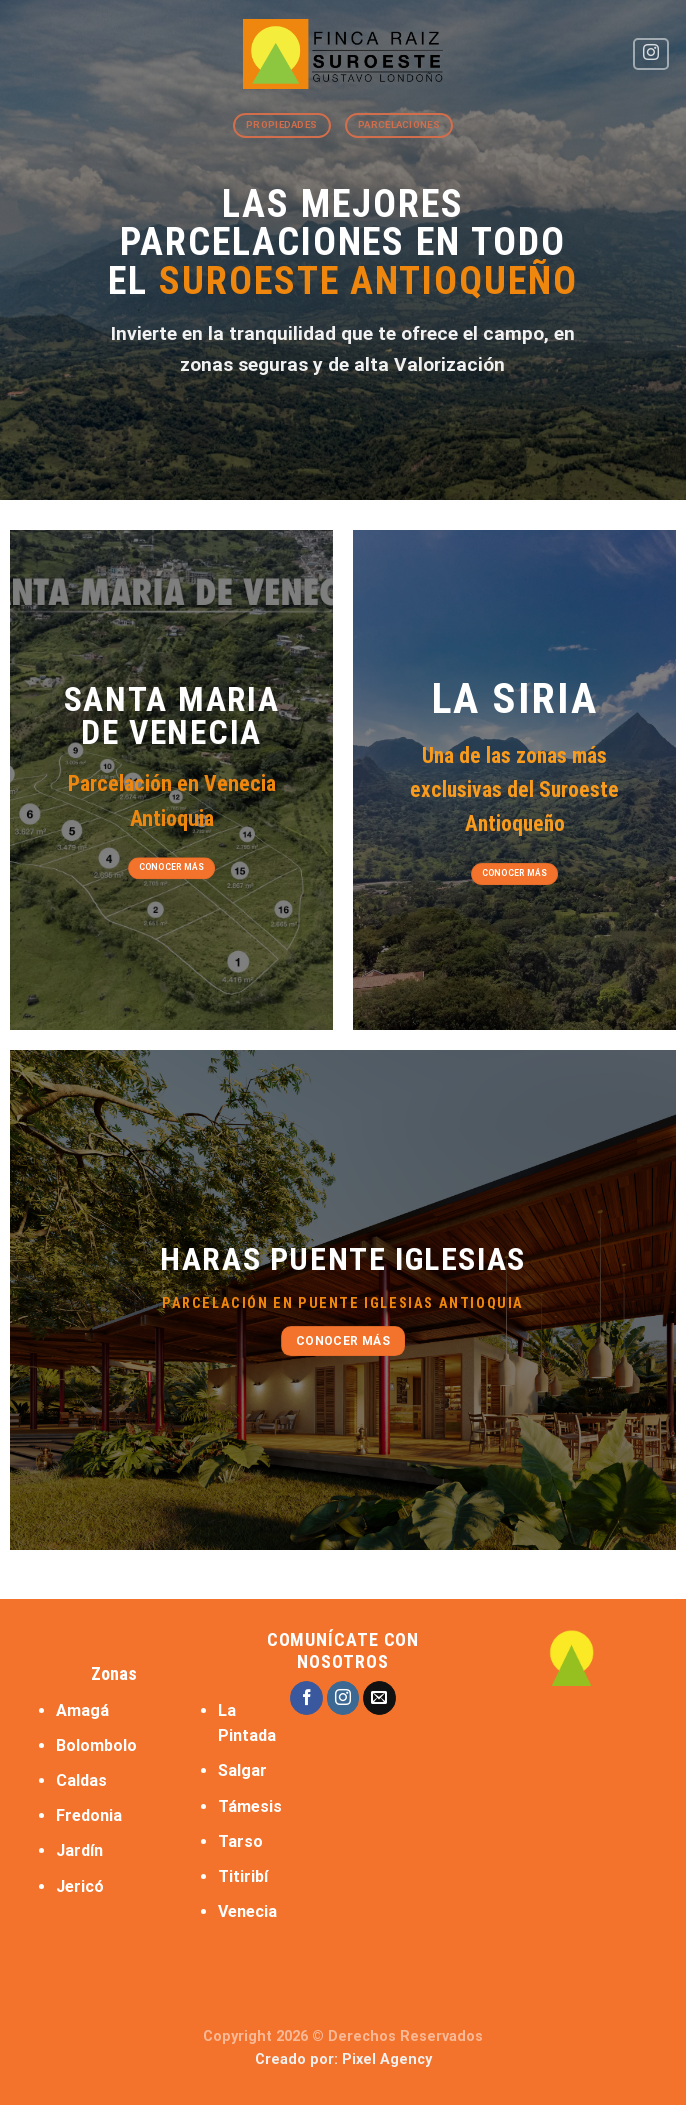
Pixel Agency (387, 2059)
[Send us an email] (379, 1698)
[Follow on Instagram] (651, 54)
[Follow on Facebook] (306, 1698)
